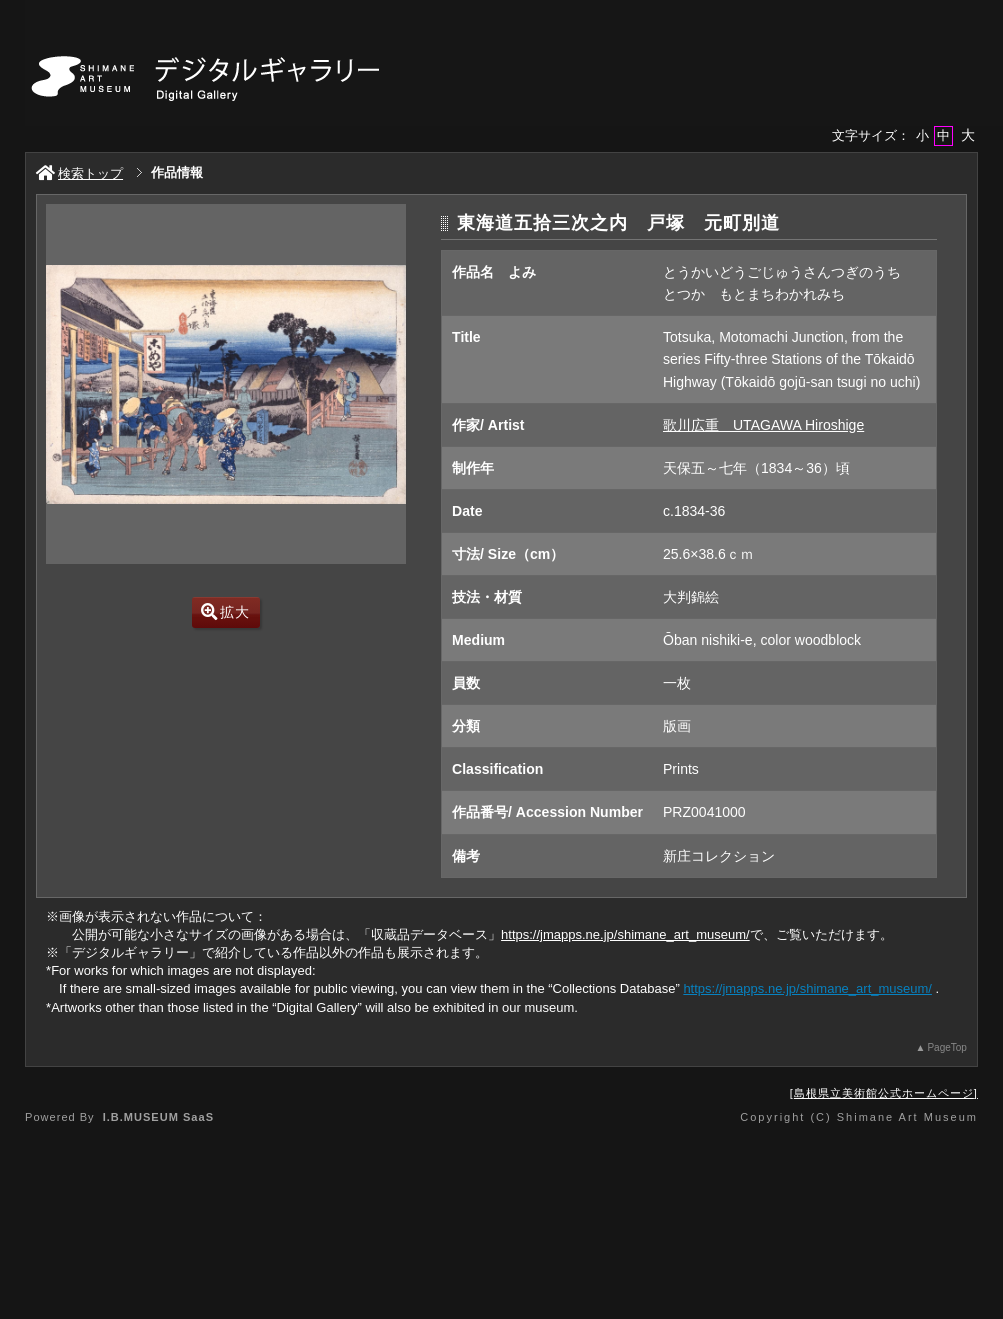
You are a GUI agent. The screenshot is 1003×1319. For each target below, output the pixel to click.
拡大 (225, 612)
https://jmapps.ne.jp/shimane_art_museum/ (625, 934)
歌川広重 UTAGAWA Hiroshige (763, 425)
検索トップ (79, 173)
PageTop (946, 1047)
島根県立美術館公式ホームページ (884, 1093)
